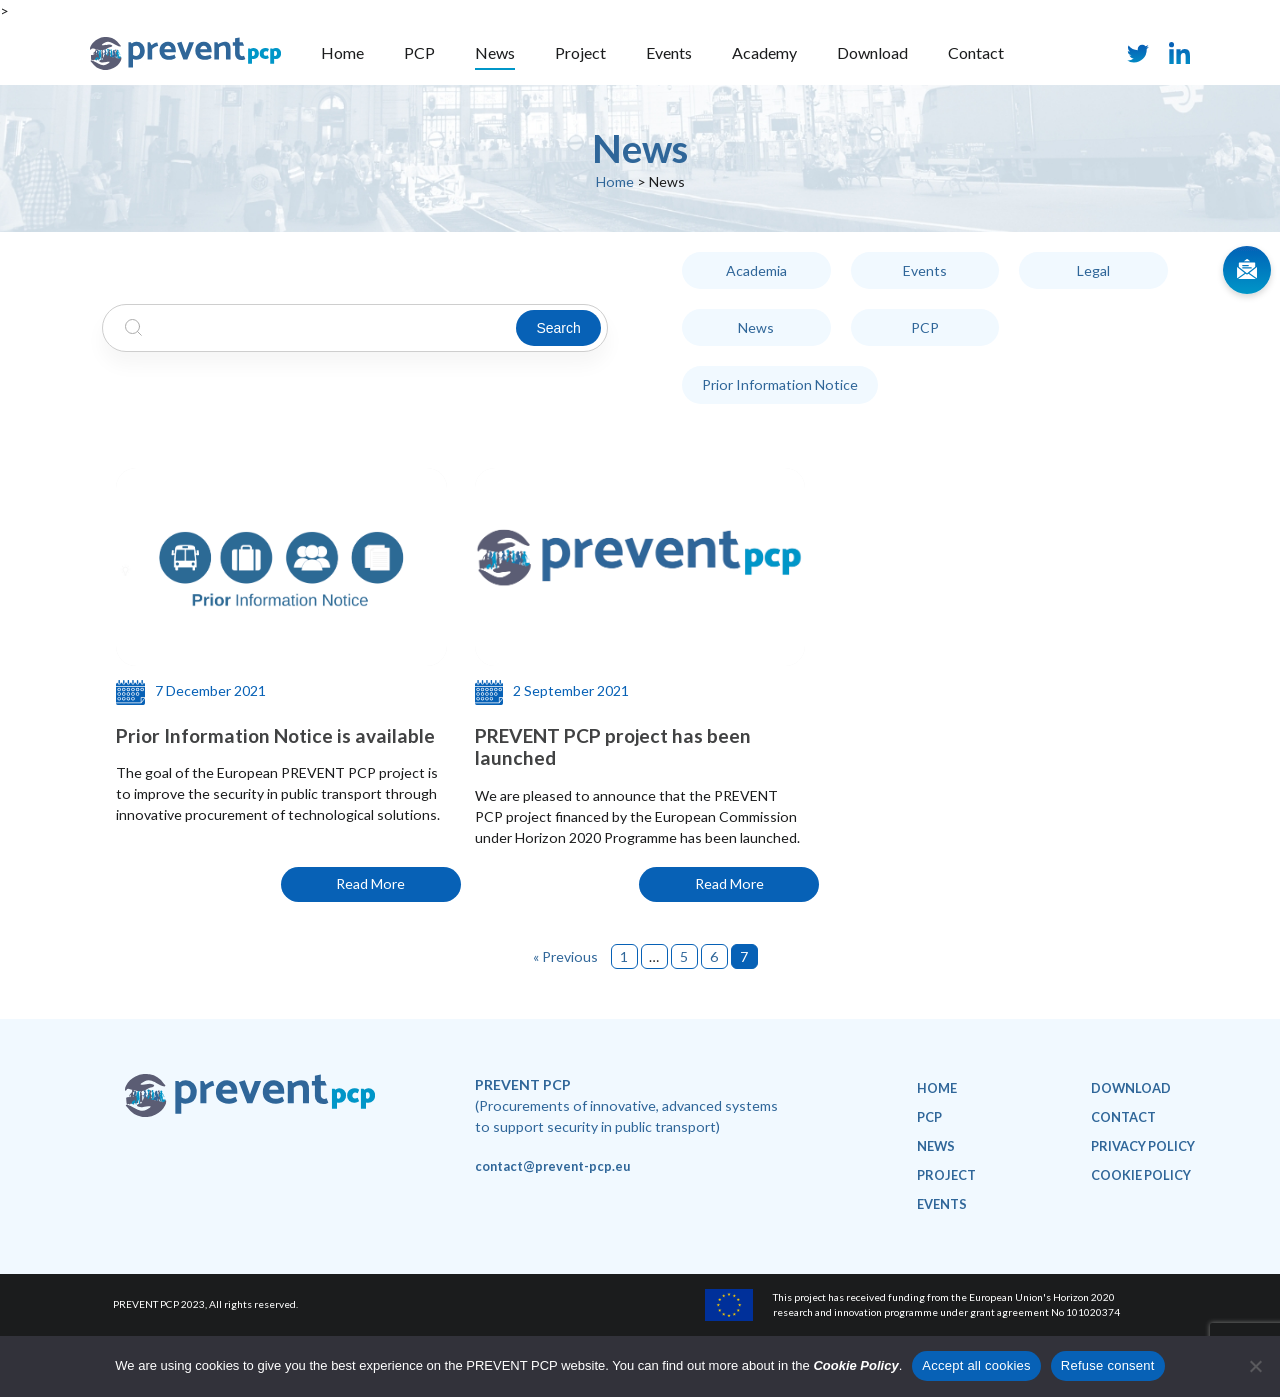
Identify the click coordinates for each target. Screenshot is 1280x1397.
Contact (976, 52)
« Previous (565, 956)
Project (580, 52)
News (495, 52)
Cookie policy (1141, 1175)
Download (872, 52)
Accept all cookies (976, 1365)
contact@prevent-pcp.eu (552, 1166)
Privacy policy (1143, 1146)
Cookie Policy (855, 1365)
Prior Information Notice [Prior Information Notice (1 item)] (780, 385)
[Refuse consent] (1255, 1366)
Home (342, 52)
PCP (419, 52)
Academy (764, 52)
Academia (756, 270)
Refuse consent (1108, 1365)
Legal (1093, 270)
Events (669, 52)
